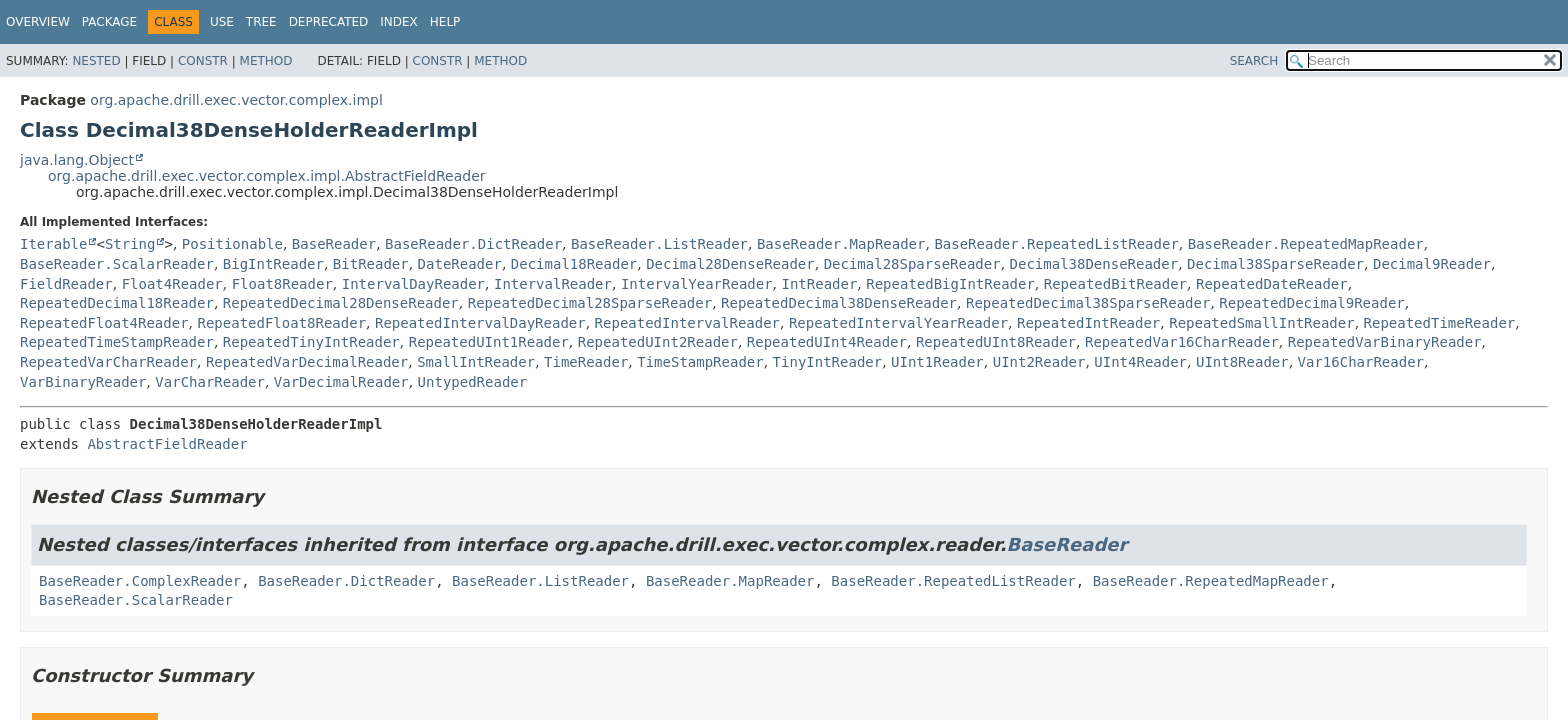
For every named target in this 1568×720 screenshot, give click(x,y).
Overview (38, 22)
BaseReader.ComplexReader (140, 581)
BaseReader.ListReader (659, 244)
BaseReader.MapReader (841, 244)
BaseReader (334, 244)
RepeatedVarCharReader (108, 362)
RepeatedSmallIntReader (1261, 323)
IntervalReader (553, 284)
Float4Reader (172, 284)
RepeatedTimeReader (1440, 323)
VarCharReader (210, 382)
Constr (203, 61)
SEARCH (1254, 61)
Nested (96, 61)
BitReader (371, 264)
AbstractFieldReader (167, 444)
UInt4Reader (1140, 362)
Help (445, 22)
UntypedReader (473, 382)
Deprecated (329, 22)
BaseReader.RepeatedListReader (1056, 244)
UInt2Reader (1039, 362)
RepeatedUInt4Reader (827, 342)
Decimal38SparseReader (1275, 264)
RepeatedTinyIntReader (311, 342)
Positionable (232, 244)
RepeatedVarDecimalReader (307, 362)
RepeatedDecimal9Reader (1311, 303)
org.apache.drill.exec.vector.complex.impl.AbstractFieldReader (267, 176)
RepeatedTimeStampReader (117, 342)
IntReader (820, 284)
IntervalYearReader (697, 284)
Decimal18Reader (574, 264)
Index (399, 22)
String (130, 244)
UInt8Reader (1242, 362)
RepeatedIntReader (1088, 323)
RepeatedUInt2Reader (658, 342)
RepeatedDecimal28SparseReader (590, 303)
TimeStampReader (700, 362)
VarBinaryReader (83, 382)
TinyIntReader (828, 362)
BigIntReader (273, 264)
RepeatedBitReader (1115, 284)
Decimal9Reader (1432, 264)
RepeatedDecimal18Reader (117, 303)
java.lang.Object (77, 160)
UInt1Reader (937, 362)
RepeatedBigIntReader (950, 284)
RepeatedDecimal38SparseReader (1088, 303)
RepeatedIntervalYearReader (898, 323)
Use (222, 22)
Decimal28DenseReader (730, 264)
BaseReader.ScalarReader (117, 264)
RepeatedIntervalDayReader (480, 323)
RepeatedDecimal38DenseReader (839, 303)
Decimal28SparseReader (912, 264)
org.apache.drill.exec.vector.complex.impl (236, 100)
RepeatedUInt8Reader (996, 342)
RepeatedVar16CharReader (1182, 342)
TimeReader (586, 362)
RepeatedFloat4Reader (104, 323)
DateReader (460, 264)
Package (109, 22)
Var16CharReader (1361, 362)
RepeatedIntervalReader (687, 323)
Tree (261, 22)
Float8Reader (282, 284)
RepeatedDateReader (1272, 284)
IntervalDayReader (413, 284)
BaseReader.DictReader (473, 244)
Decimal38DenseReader (1094, 264)
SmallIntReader (476, 362)
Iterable (53, 244)
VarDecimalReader (341, 382)
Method (266, 61)
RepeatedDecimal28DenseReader (341, 303)
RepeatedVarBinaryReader (1385, 342)
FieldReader (66, 284)
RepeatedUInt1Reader (489, 342)
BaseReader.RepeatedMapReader (1306, 244)
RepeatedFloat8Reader (281, 323)
